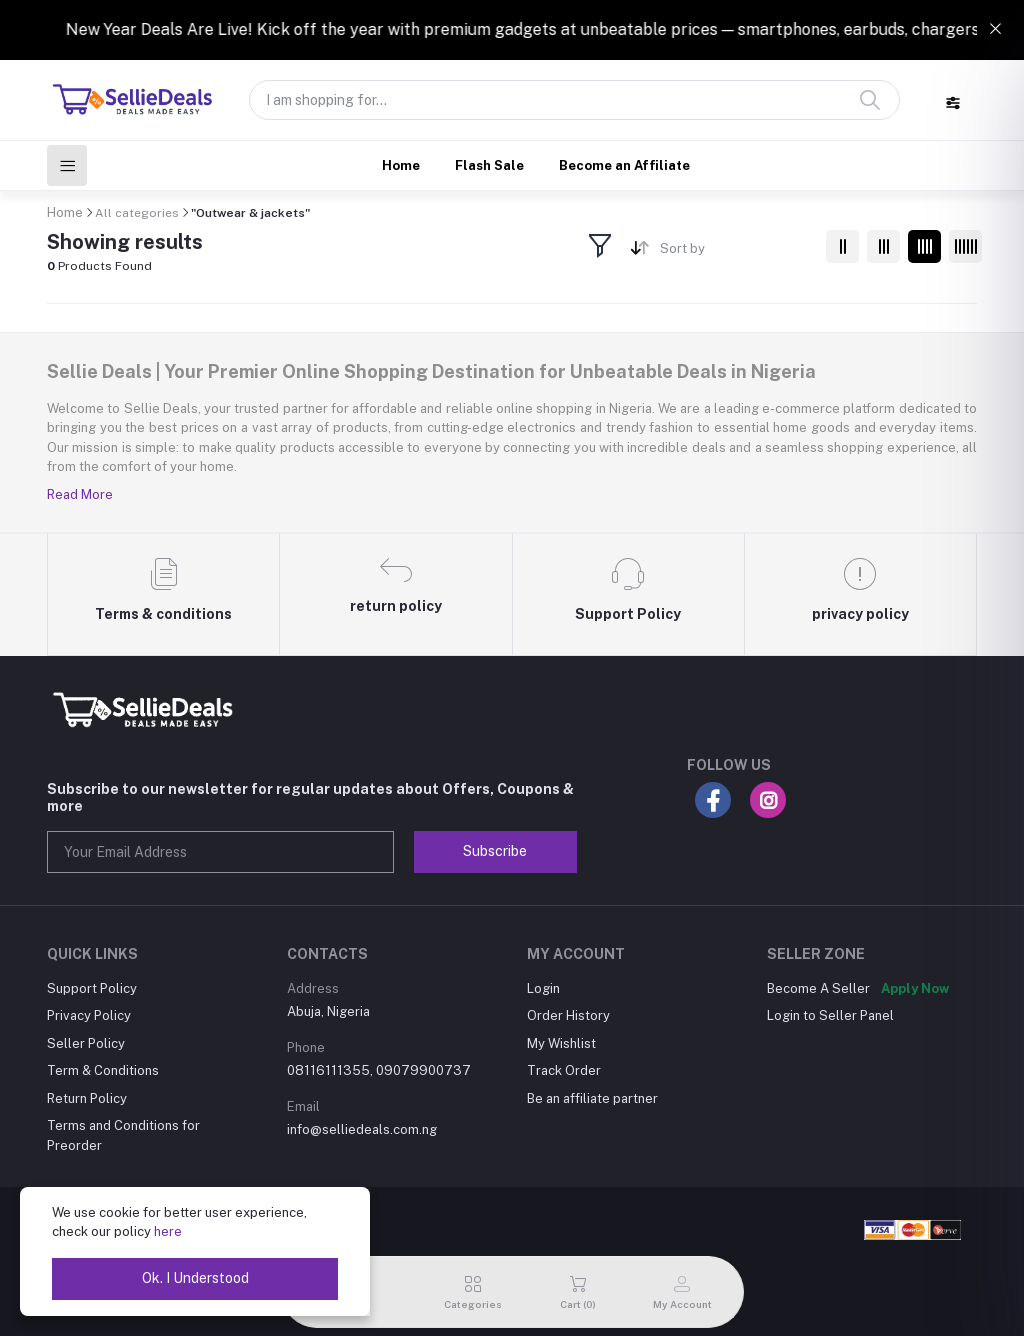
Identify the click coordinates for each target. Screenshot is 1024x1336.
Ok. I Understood (195, 1278)
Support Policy (92, 988)
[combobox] (735, 252)
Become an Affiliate (624, 165)
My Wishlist (561, 1043)
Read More (80, 494)
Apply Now (915, 988)
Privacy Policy (89, 1015)
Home (401, 165)
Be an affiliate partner (592, 1098)
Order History (568, 1015)
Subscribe (495, 851)
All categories (137, 213)
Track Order (564, 1070)
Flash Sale (489, 165)
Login (543, 988)
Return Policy (87, 1098)
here (168, 1231)
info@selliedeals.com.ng (362, 1129)
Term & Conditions (103, 1070)
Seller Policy (86, 1043)
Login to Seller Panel (830, 1015)
